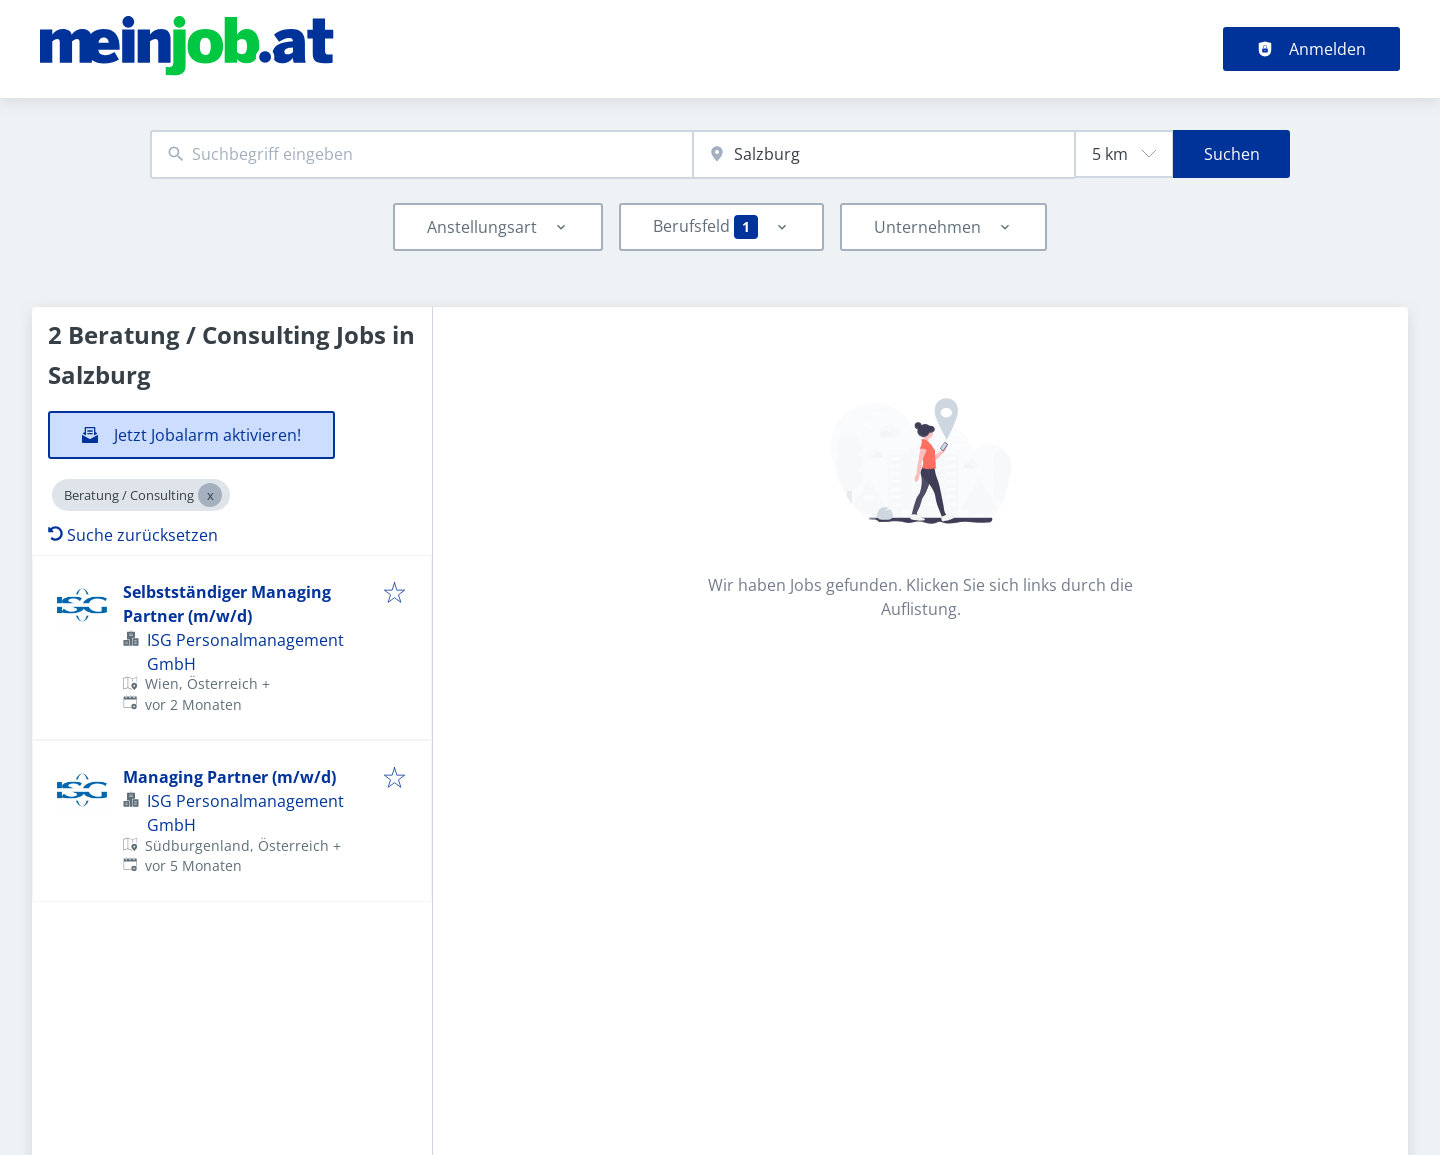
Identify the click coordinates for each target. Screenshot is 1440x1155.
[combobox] (421, 154)
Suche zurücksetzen (133, 535)
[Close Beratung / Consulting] (210, 495)
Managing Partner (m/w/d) (229, 777)
